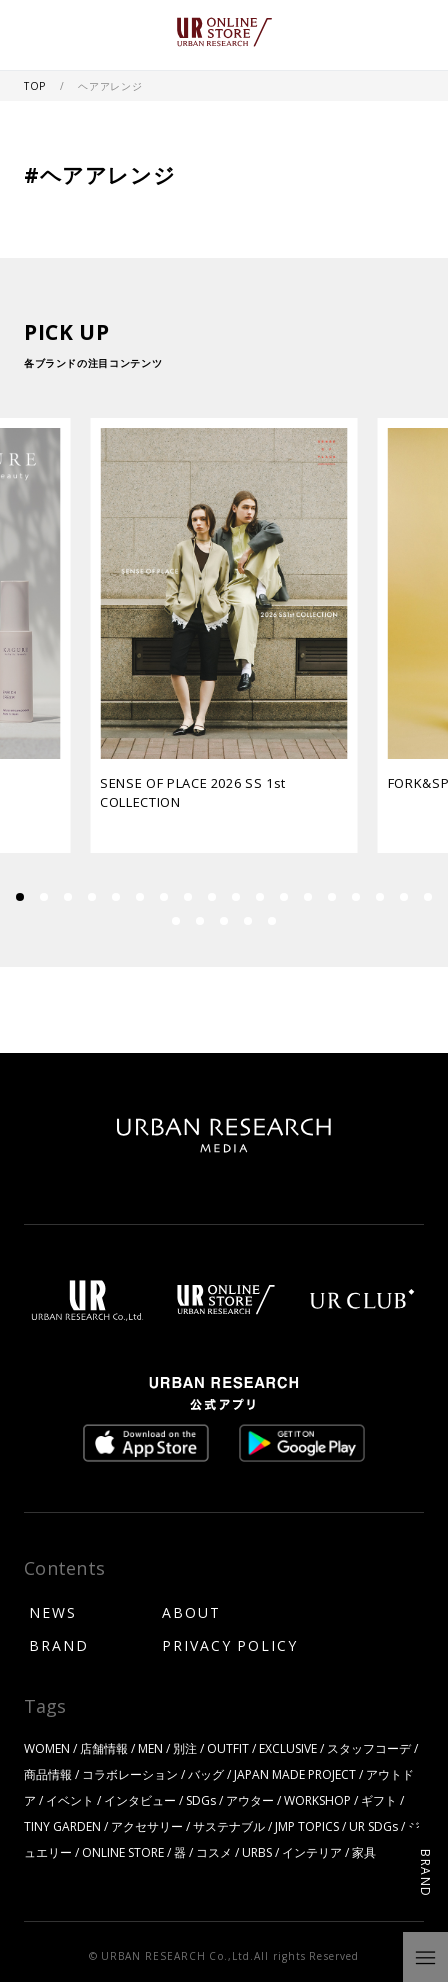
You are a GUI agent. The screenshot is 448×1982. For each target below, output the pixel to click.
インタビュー (140, 1800)
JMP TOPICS (307, 1826)
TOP (36, 85)
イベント (70, 1800)
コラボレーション (130, 1774)
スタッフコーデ (369, 1748)
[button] (44, 897)
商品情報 (48, 1774)
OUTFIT (228, 1748)
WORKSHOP (317, 1800)
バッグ (206, 1774)
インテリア (312, 1852)
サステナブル (229, 1826)
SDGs (201, 1800)
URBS (257, 1852)
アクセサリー (147, 1826)
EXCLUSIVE (288, 1748)
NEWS (53, 1612)
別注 (185, 1748)
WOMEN (47, 1748)
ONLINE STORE (123, 1852)
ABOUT (191, 1612)
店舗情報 (104, 1748)
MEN (150, 1748)
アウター (250, 1800)
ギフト (379, 1800)
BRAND (59, 1645)
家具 (364, 1852)
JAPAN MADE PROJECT (295, 1774)
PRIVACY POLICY (230, 1645)
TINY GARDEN (62, 1826)
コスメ (214, 1852)
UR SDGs (373, 1826)
